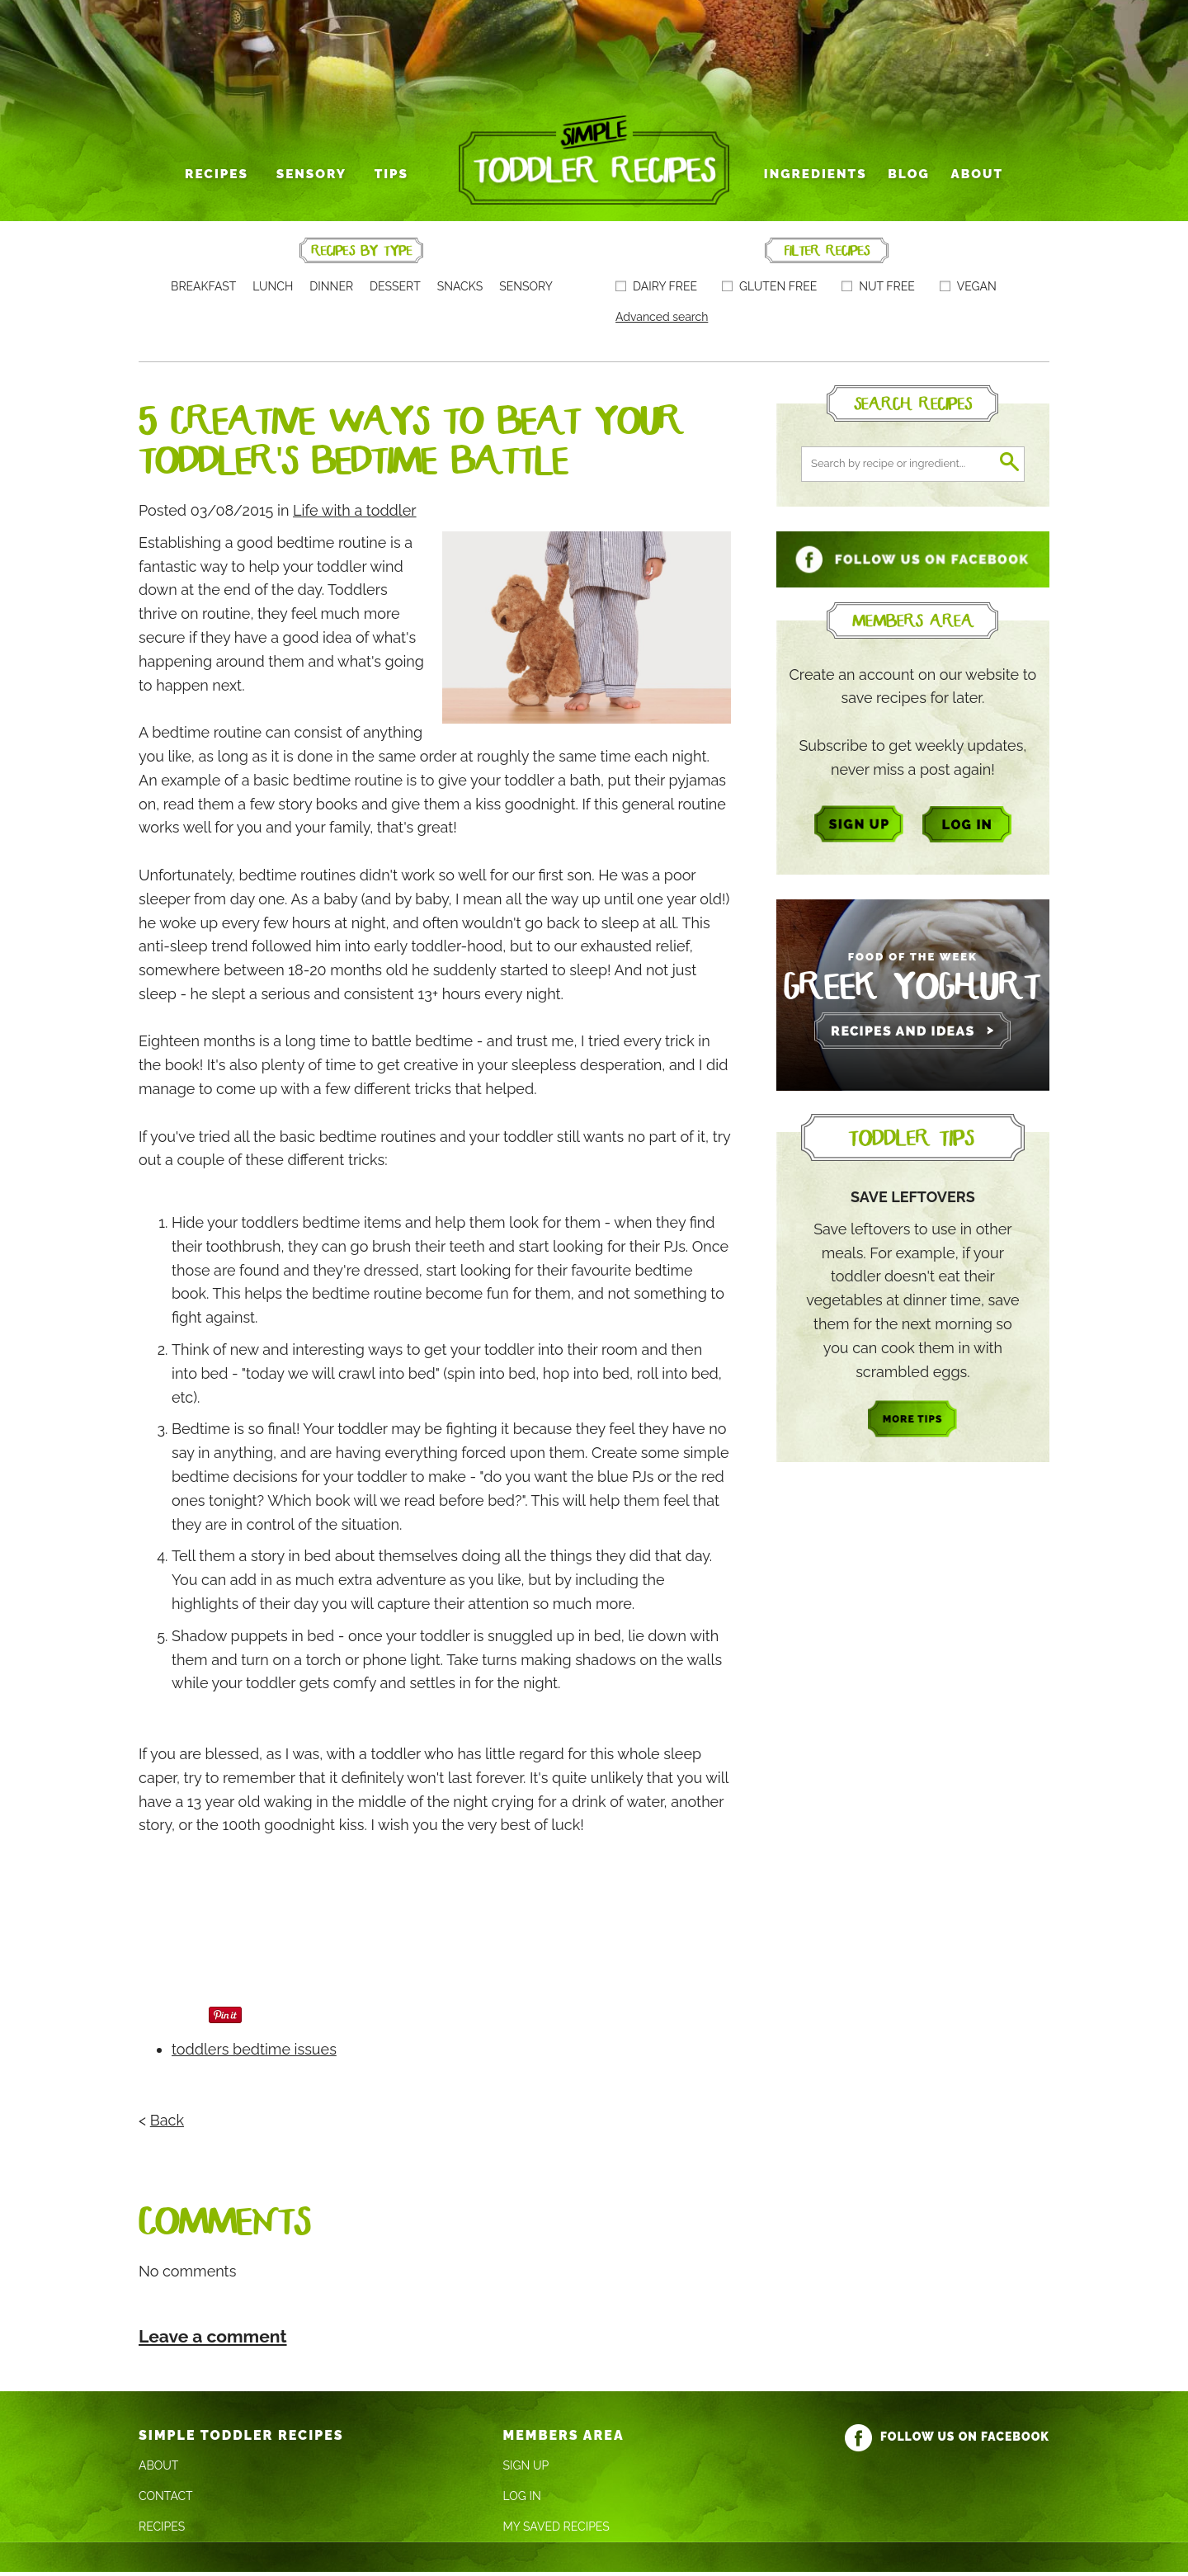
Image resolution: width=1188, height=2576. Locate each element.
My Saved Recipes (556, 2530)
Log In (522, 2501)
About (971, 179)
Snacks (460, 291)
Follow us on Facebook (947, 2440)
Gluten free (769, 291)
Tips (392, 179)
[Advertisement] (439, 1903)
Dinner (331, 291)
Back (167, 2124)
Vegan (968, 291)
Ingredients (814, 179)
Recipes (222, 179)
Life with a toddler (355, 514)
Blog (905, 179)
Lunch (272, 291)
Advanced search (661, 321)
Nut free (878, 291)
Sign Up (526, 2470)
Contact (166, 2501)
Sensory (314, 179)
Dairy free (656, 291)
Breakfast (203, 291)
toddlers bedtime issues (254, 2054)
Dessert (395, 291)
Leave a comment (213, 2340)
